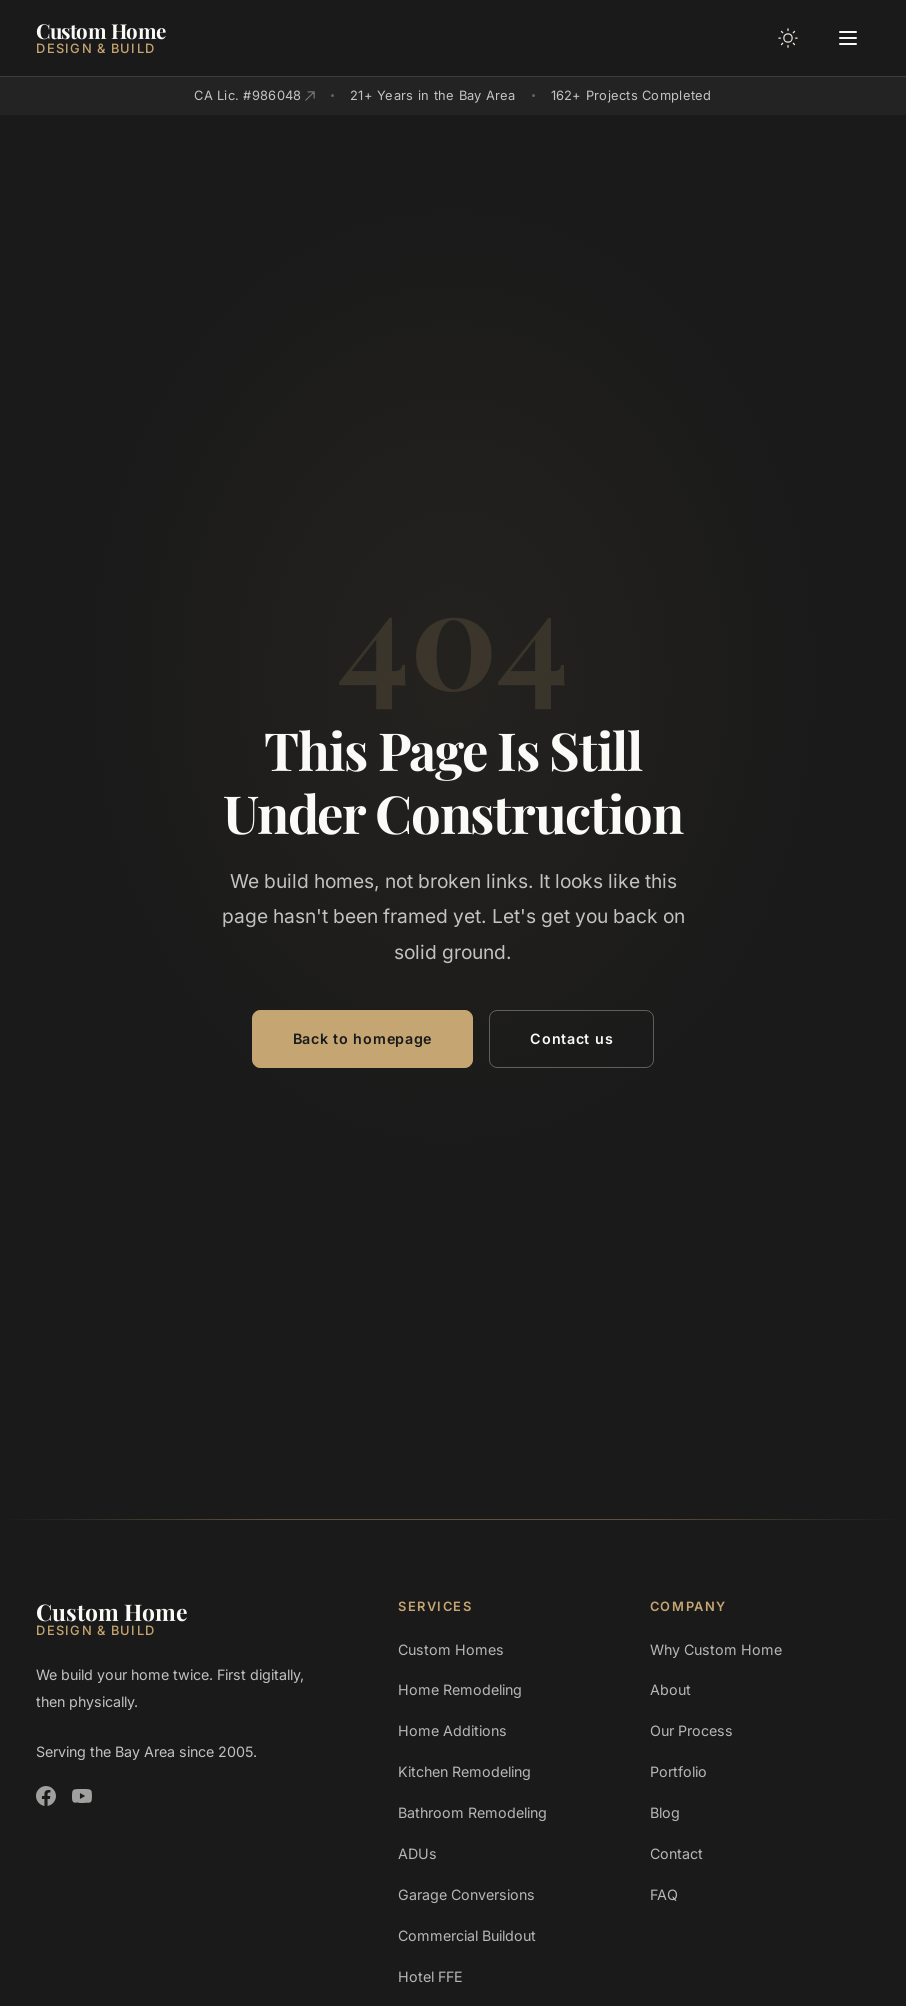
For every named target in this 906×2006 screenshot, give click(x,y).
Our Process (691, 1730)
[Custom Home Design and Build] (100, 38)
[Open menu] (848, 38)
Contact (676, 1853)
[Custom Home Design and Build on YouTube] (82, 1796)
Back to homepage (362, 1038)
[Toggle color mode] (788, 38)
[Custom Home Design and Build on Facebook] (46, 1796)
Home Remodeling (460, 1689)
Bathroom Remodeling (472, 1812)
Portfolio (678, 1771)
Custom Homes (451, 1649)
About (670, 1689)
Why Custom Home (716, 1649)
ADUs (417, 1853)
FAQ (664, 1894)
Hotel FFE (430, 1976)
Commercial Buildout (467, 1935)
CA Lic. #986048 (254, 95)
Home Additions (452, 1730)
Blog (665, 1812)
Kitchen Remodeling (464, 1771)
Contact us (571, 1038)
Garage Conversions (466, 1894)
